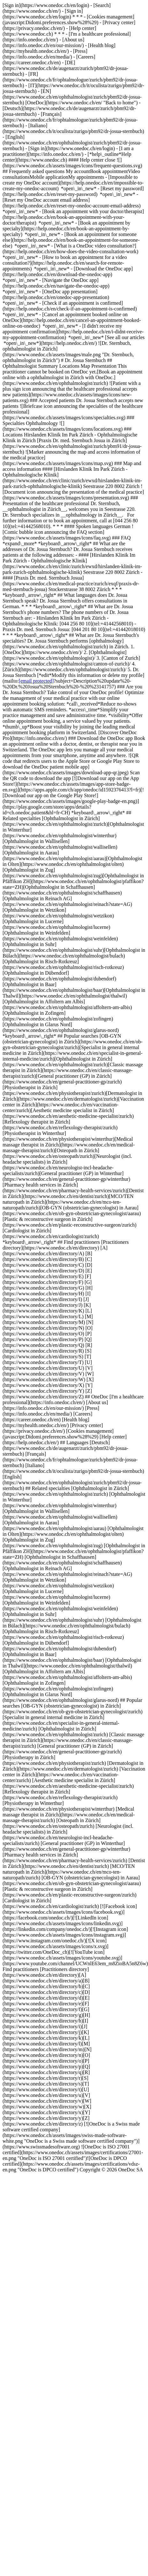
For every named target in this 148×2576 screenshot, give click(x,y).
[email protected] (36, 681)
